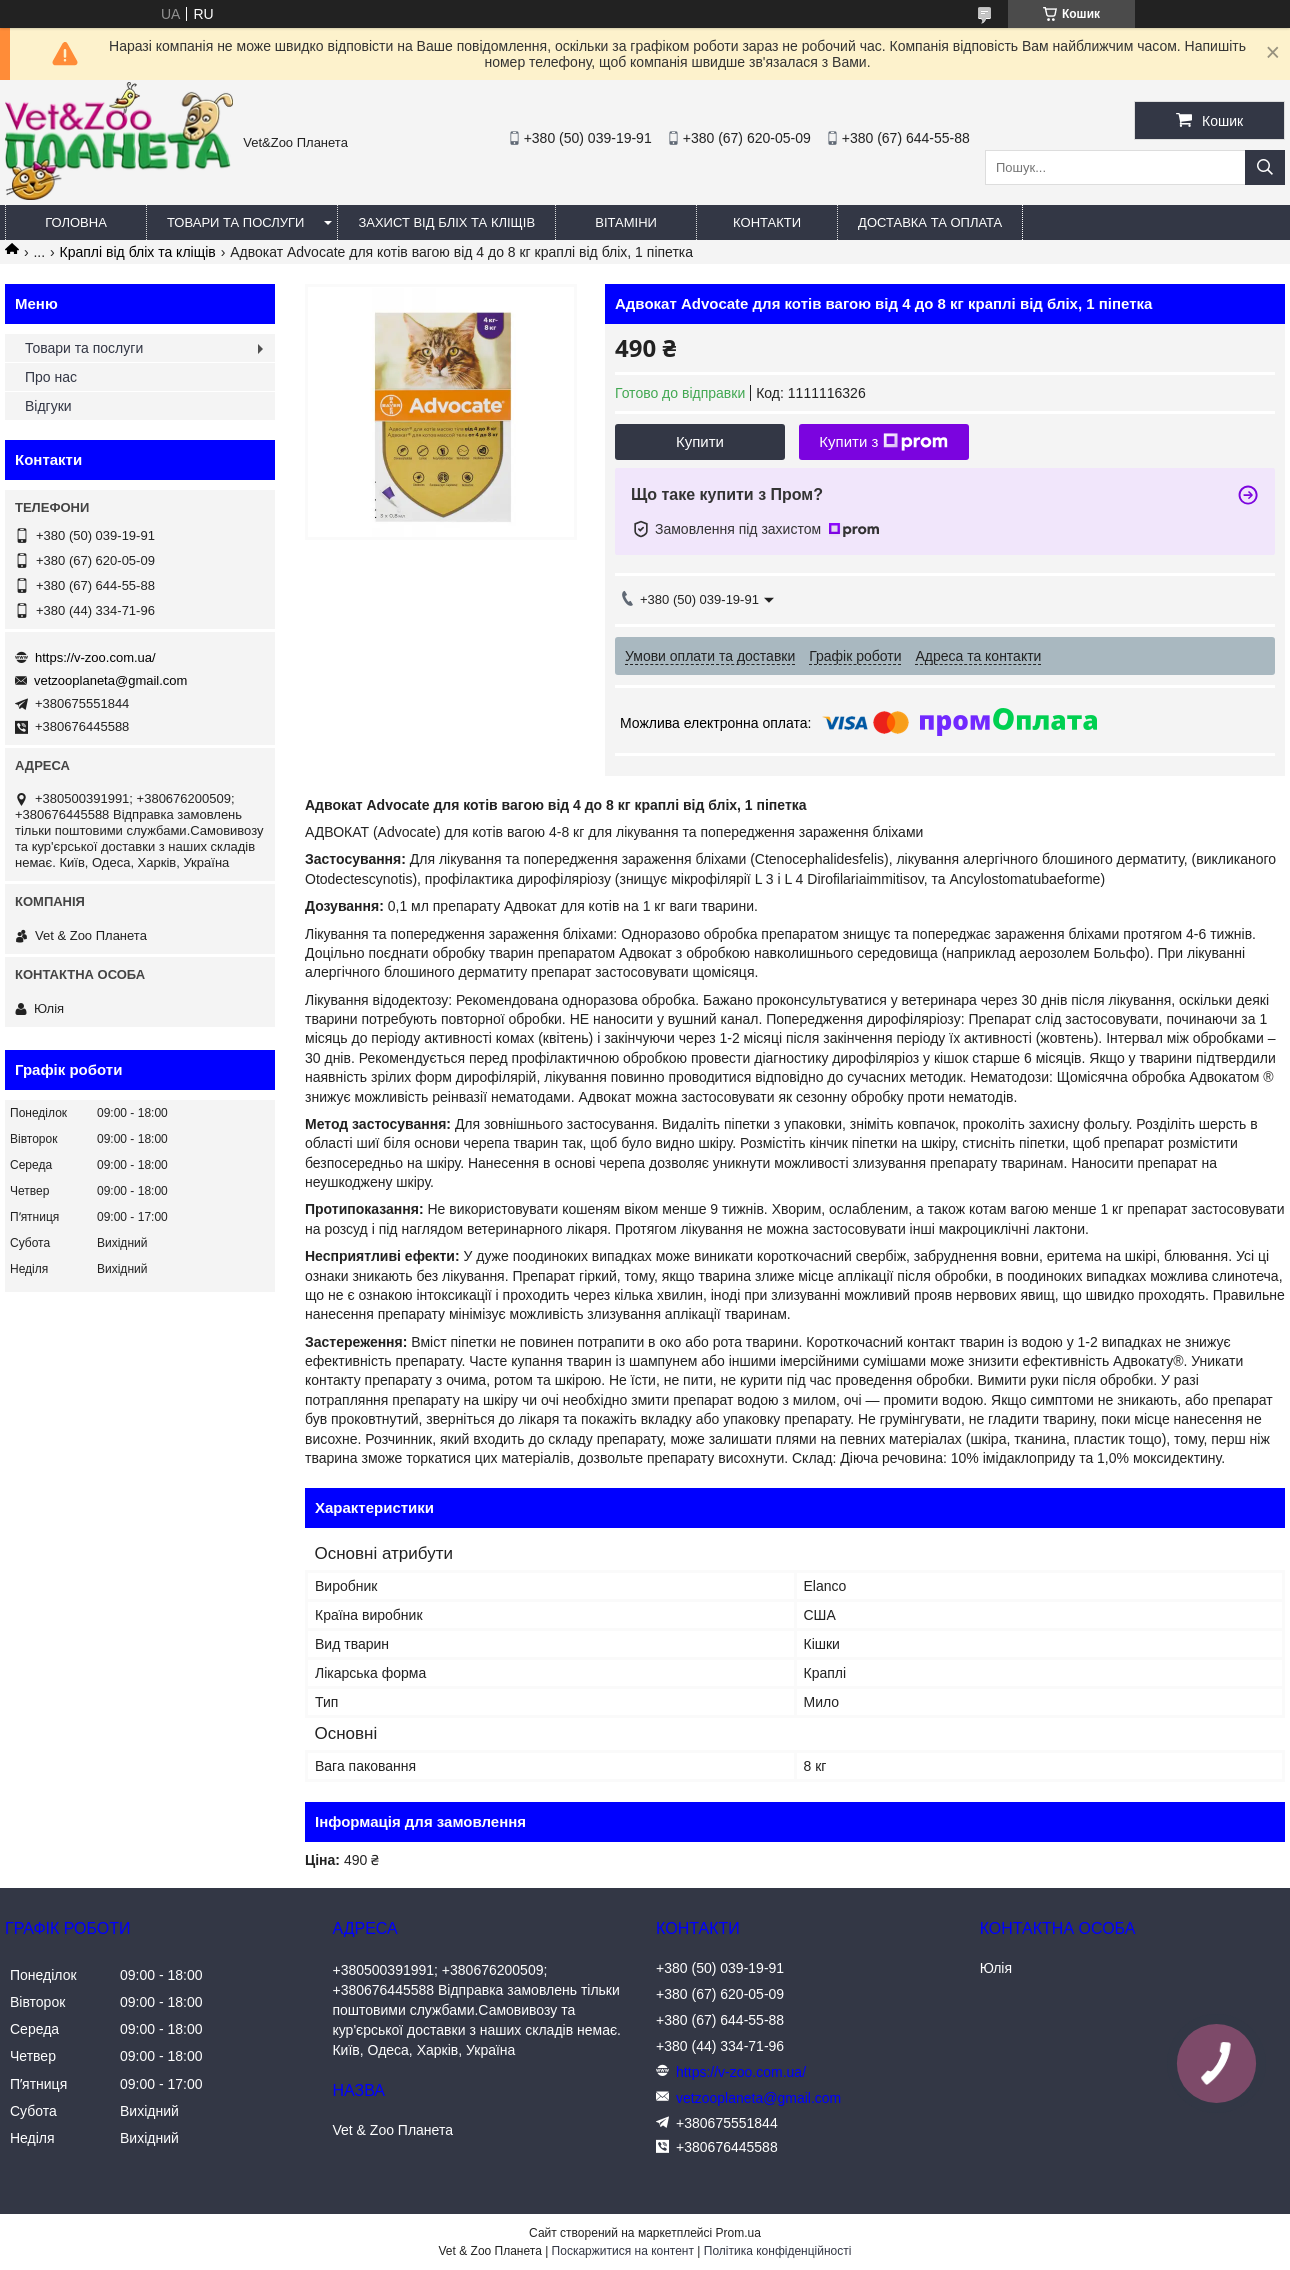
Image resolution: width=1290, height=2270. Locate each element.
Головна (76, 222)
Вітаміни (626, 222)
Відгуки (48, 406)
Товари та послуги (235, 222)
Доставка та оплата (930, 222)
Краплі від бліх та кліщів (138, 252)
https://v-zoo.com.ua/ (95, 657)
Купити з (883, 442)
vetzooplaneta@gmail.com (110, 680)
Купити (700, 441)
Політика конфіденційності (778, 2251)
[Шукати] (1265, 167)
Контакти (767, 222)
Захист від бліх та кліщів (446, 222)
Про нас (51, 377)
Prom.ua (738, 2233)
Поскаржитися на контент (623, 2251)
